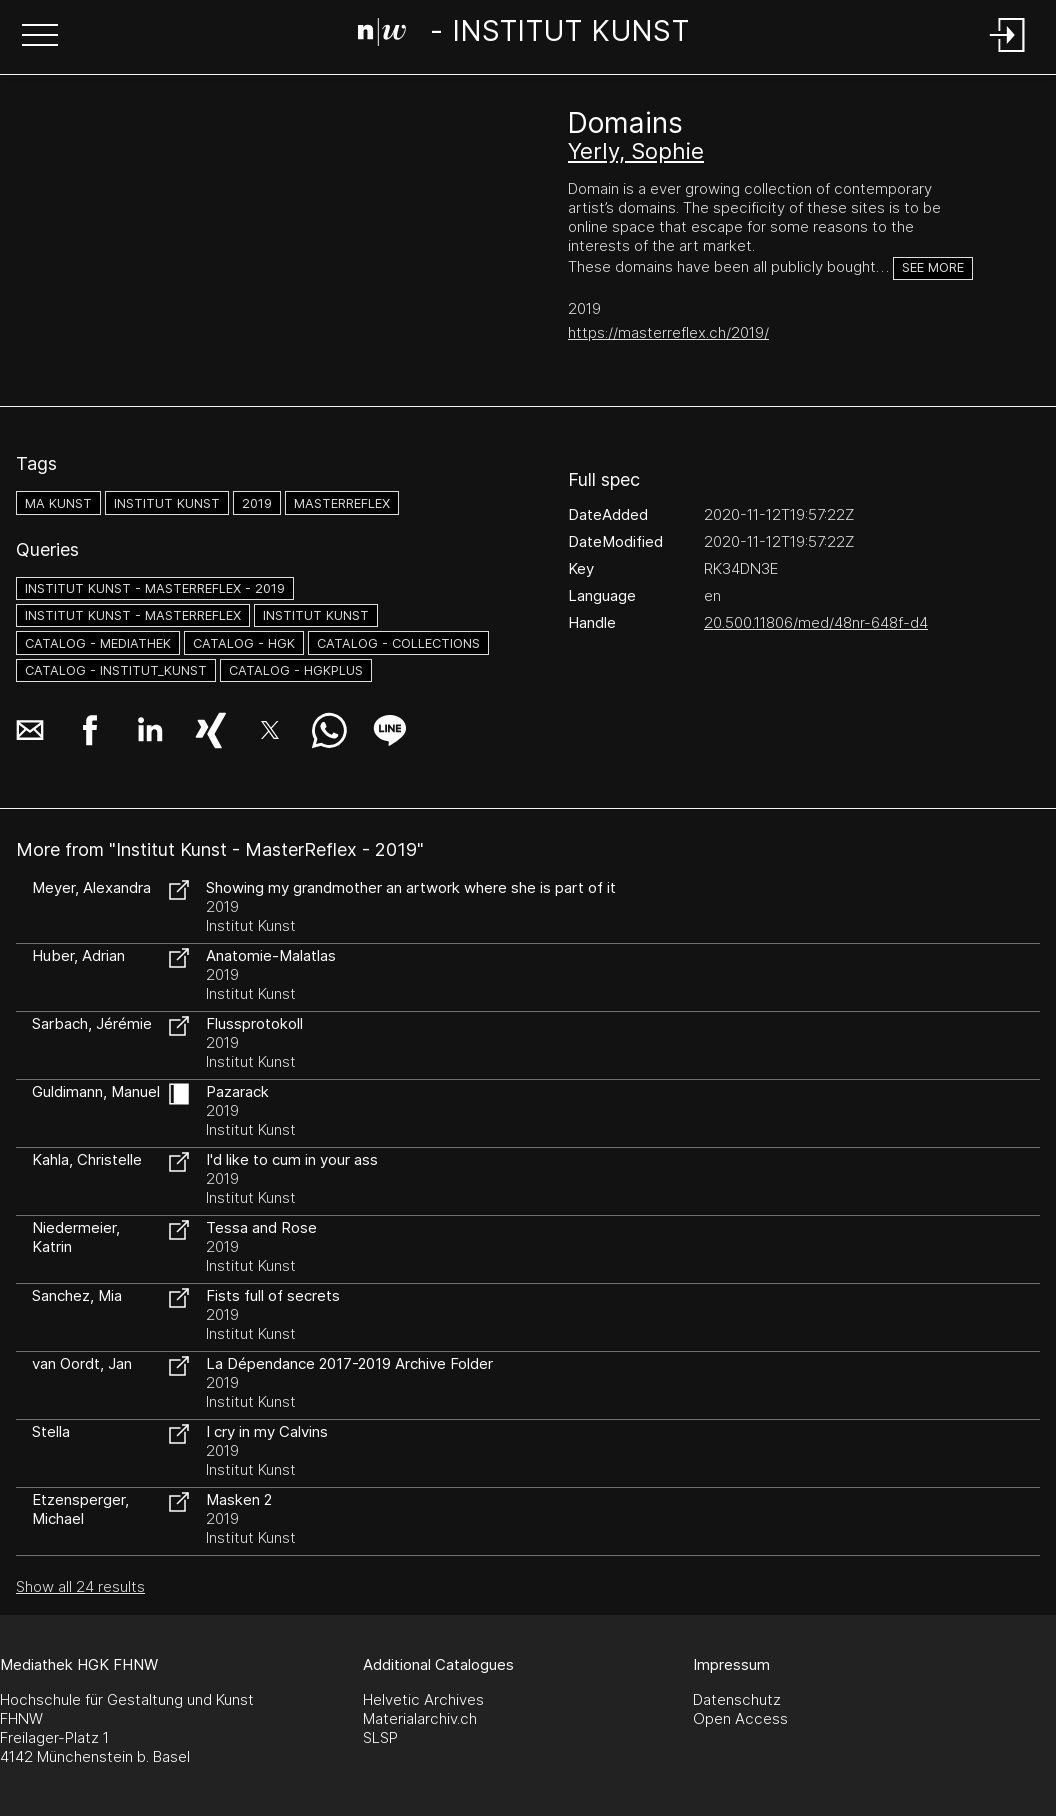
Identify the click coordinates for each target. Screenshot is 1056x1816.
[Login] (1008, 53)
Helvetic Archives (423, 1699)
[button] (40, 37)
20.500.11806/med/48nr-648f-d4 (816, 622)
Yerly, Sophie (636, 151)
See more (933, 267)
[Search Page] (524, 35)
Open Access (740, 1718)
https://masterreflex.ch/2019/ (668, 332)
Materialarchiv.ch (420, 1718)
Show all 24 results (80, 1586)
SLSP (380, 1737)
